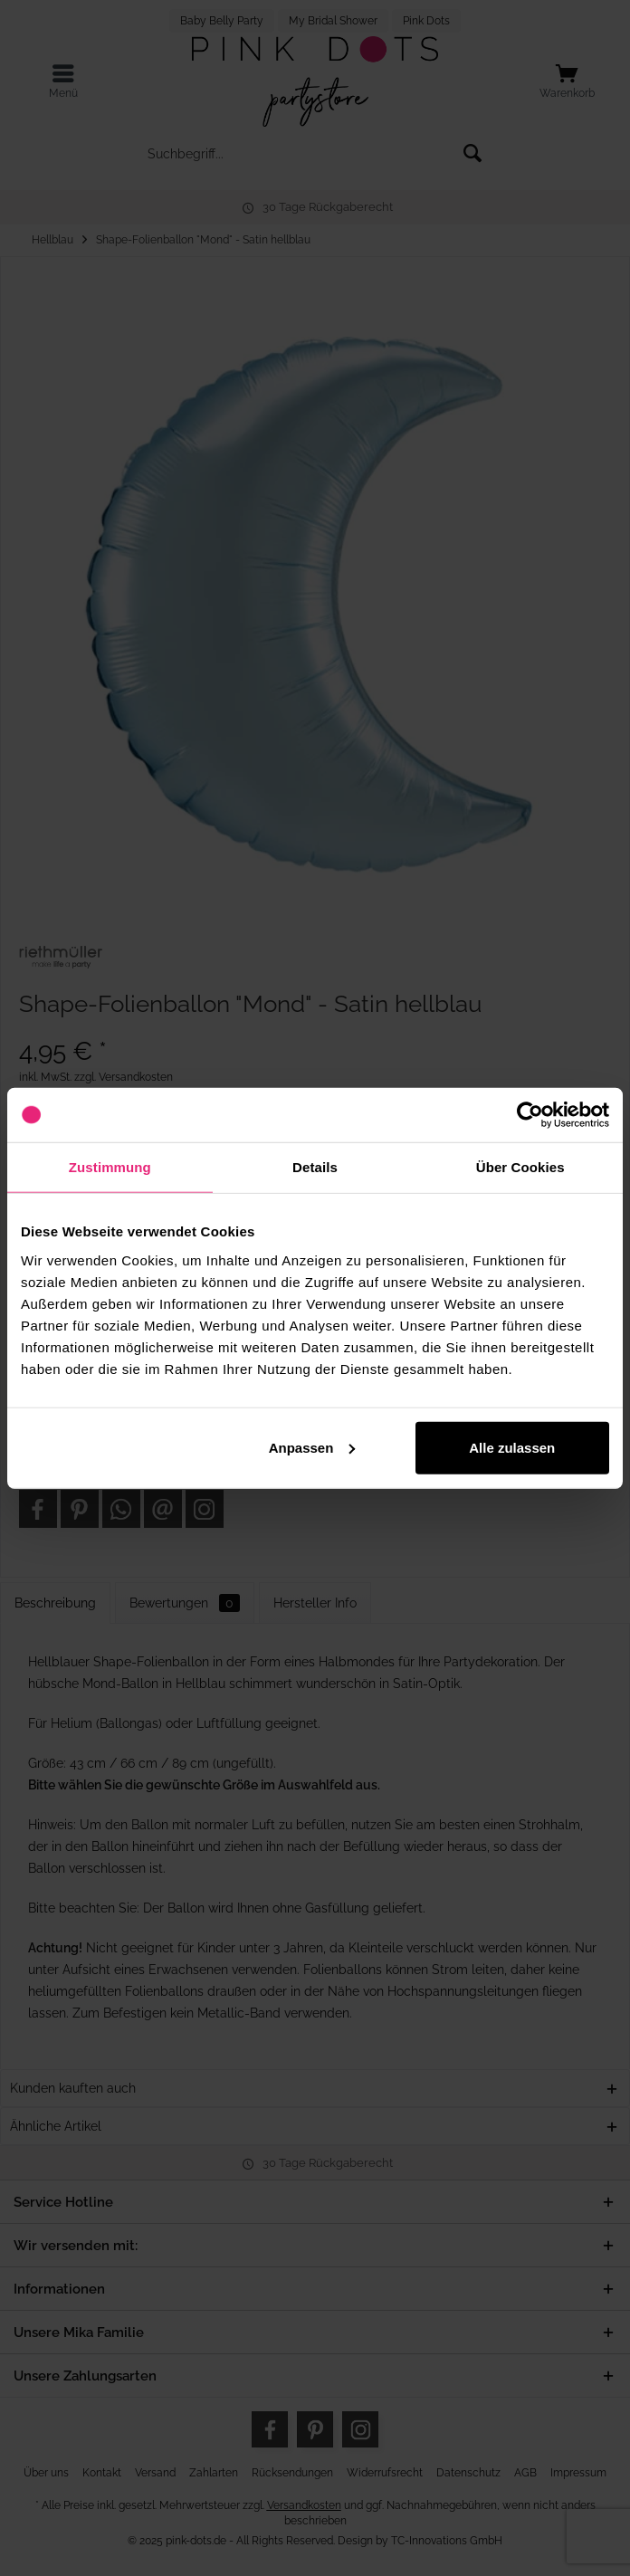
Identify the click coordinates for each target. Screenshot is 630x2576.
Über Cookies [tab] (520, 1167)
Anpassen (312, 1447)
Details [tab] (315, 1167)
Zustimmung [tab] (110, 1167)
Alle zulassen (512, 1447)
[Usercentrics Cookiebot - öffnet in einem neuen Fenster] (530, 1115)
